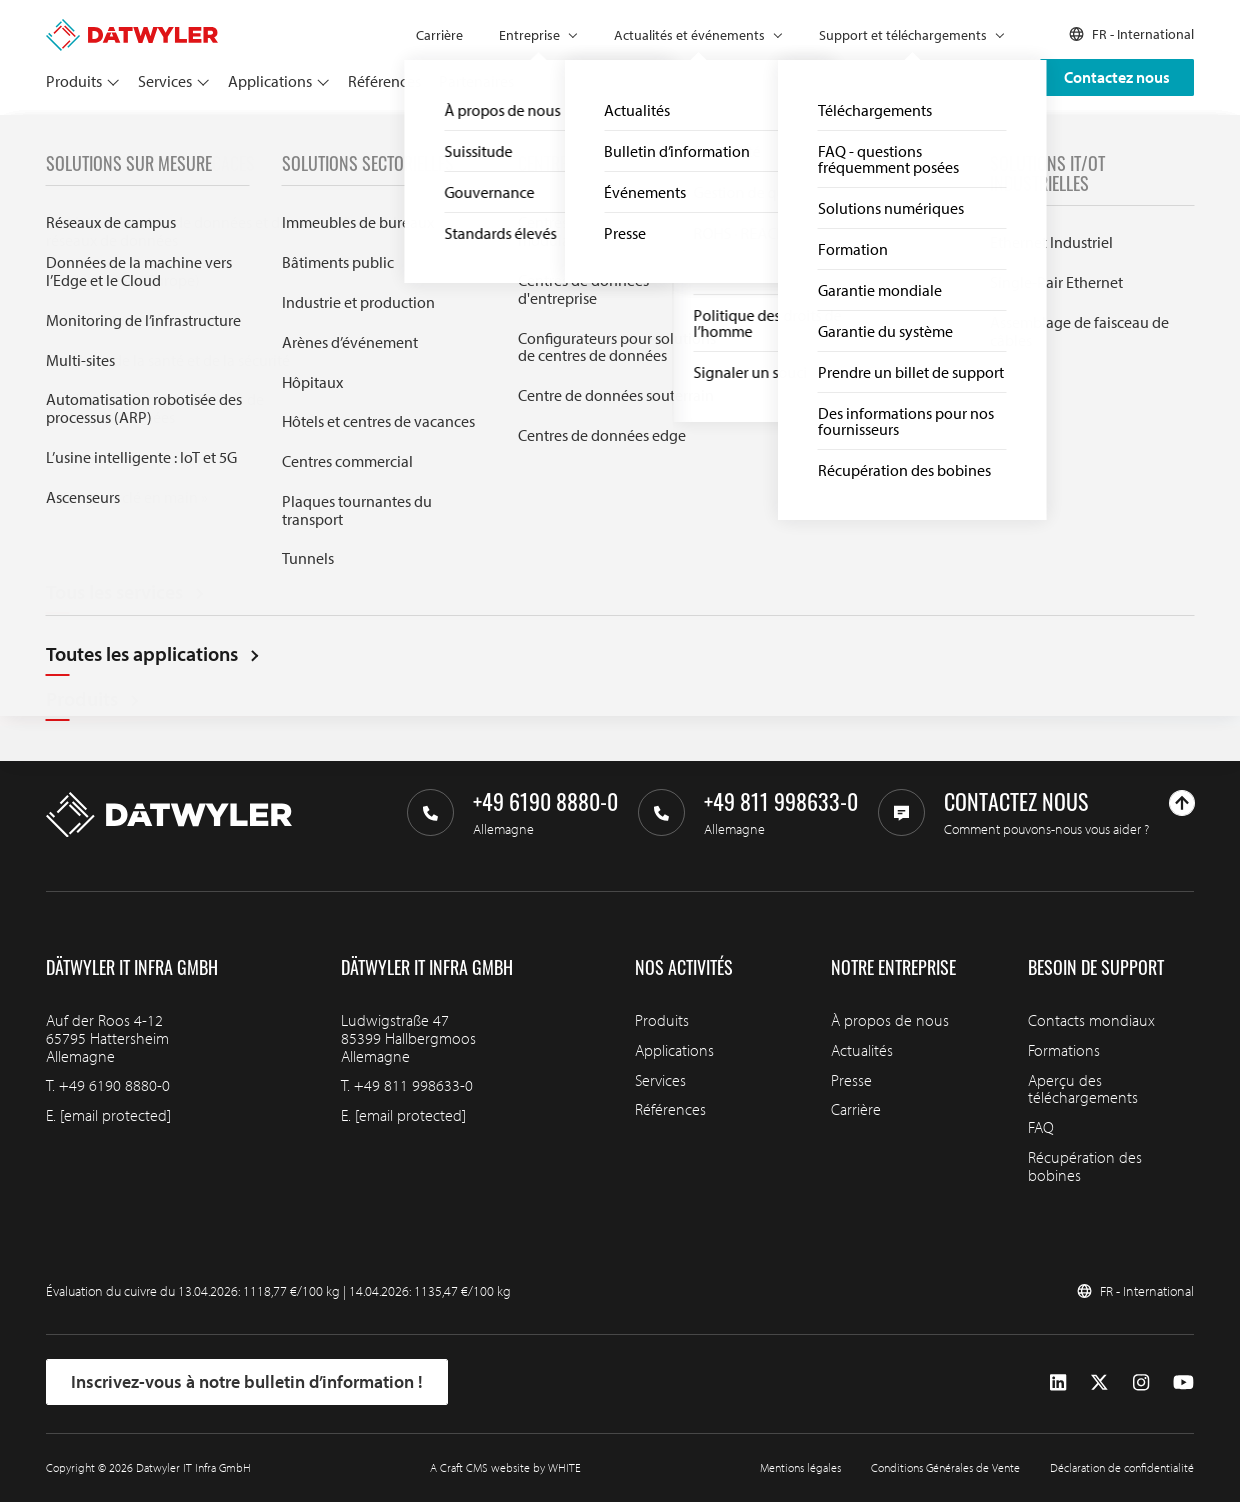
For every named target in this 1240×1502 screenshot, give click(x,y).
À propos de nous (890, 1020)
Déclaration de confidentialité (1122, 1467)
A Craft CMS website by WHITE (505, 1467)
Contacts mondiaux (1091, 1020)
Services (165, 81)
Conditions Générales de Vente (945, 1467)
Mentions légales (800, 1467)
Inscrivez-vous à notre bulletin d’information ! (247, 1381)
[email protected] (115, 1115)
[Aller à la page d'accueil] (132, 28)
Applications (270, 81)
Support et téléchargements (903, 35)
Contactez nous (1117, 77)
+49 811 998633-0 (413, 1085)
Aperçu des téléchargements (1083, 1089)
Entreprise (529, 35)
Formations (1064, 1050)
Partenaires (476, 81)
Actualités (862, 1050)
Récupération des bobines (1085, 1166)
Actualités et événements (689, 35)
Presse (851, 1080)
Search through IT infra (385, 489)
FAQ (1041, 1127)
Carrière (439, 35)
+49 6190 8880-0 (114, 1085)
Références (384, 81)
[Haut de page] (1182, 803)
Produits (74, 81)
